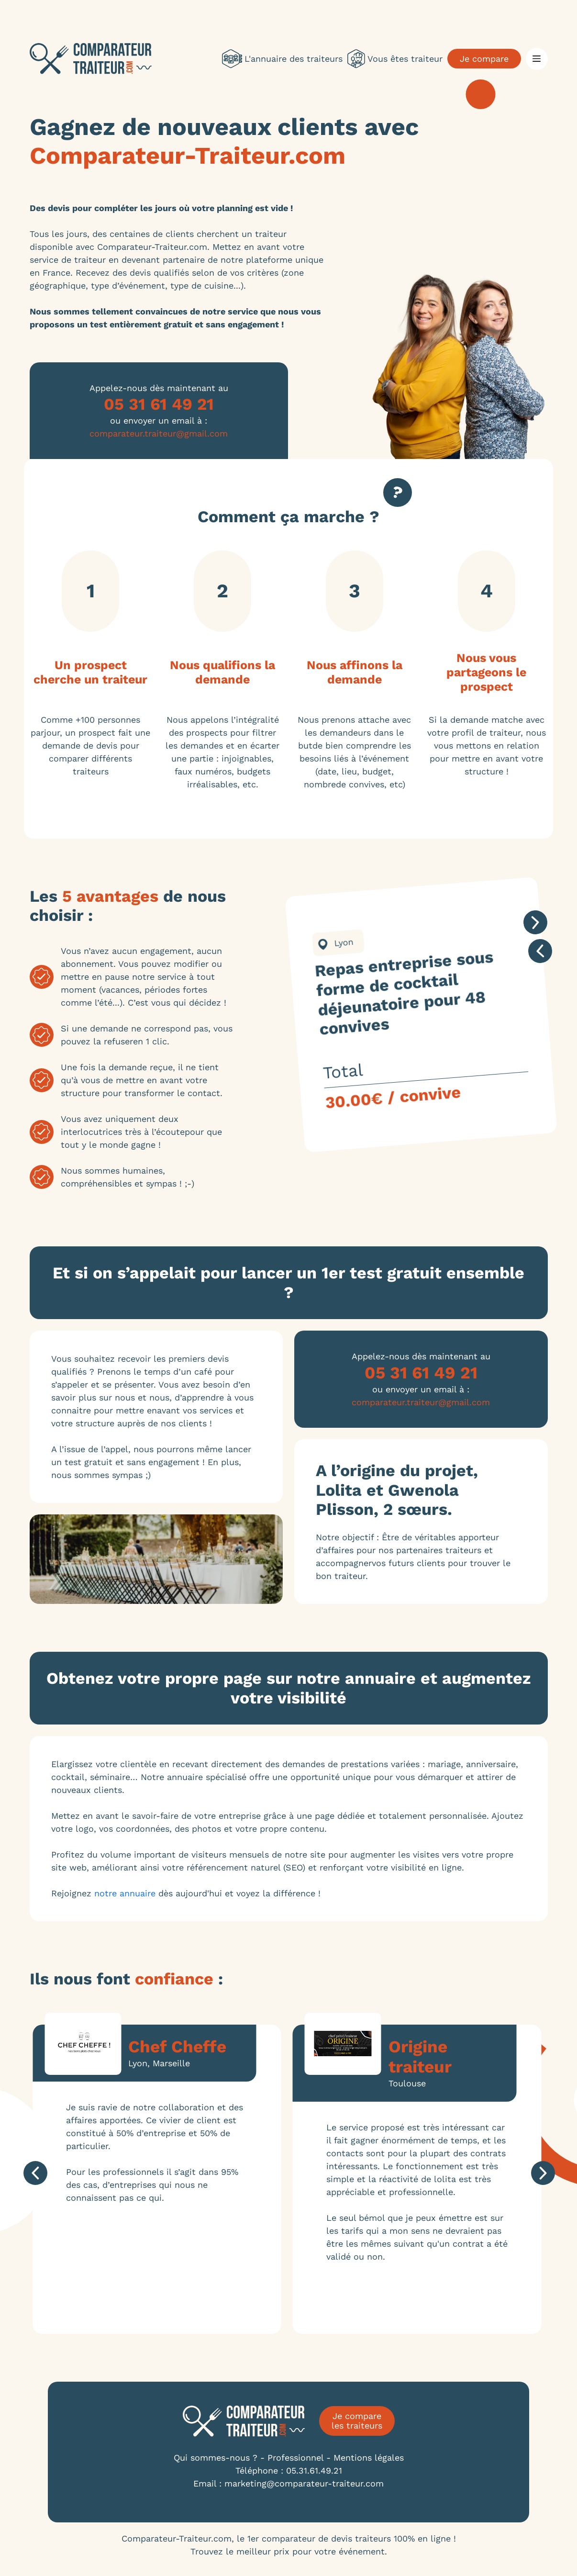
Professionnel (295, 2458)
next (536, 922)
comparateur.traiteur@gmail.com (158, 433)
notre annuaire (124, 1893)
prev (541, 951)
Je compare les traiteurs (357, 2420)
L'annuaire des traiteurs (282, 58)
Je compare (484, 59)
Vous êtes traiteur (395, 58)
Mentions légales (368, 2458)
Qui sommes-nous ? (215, 2458)
